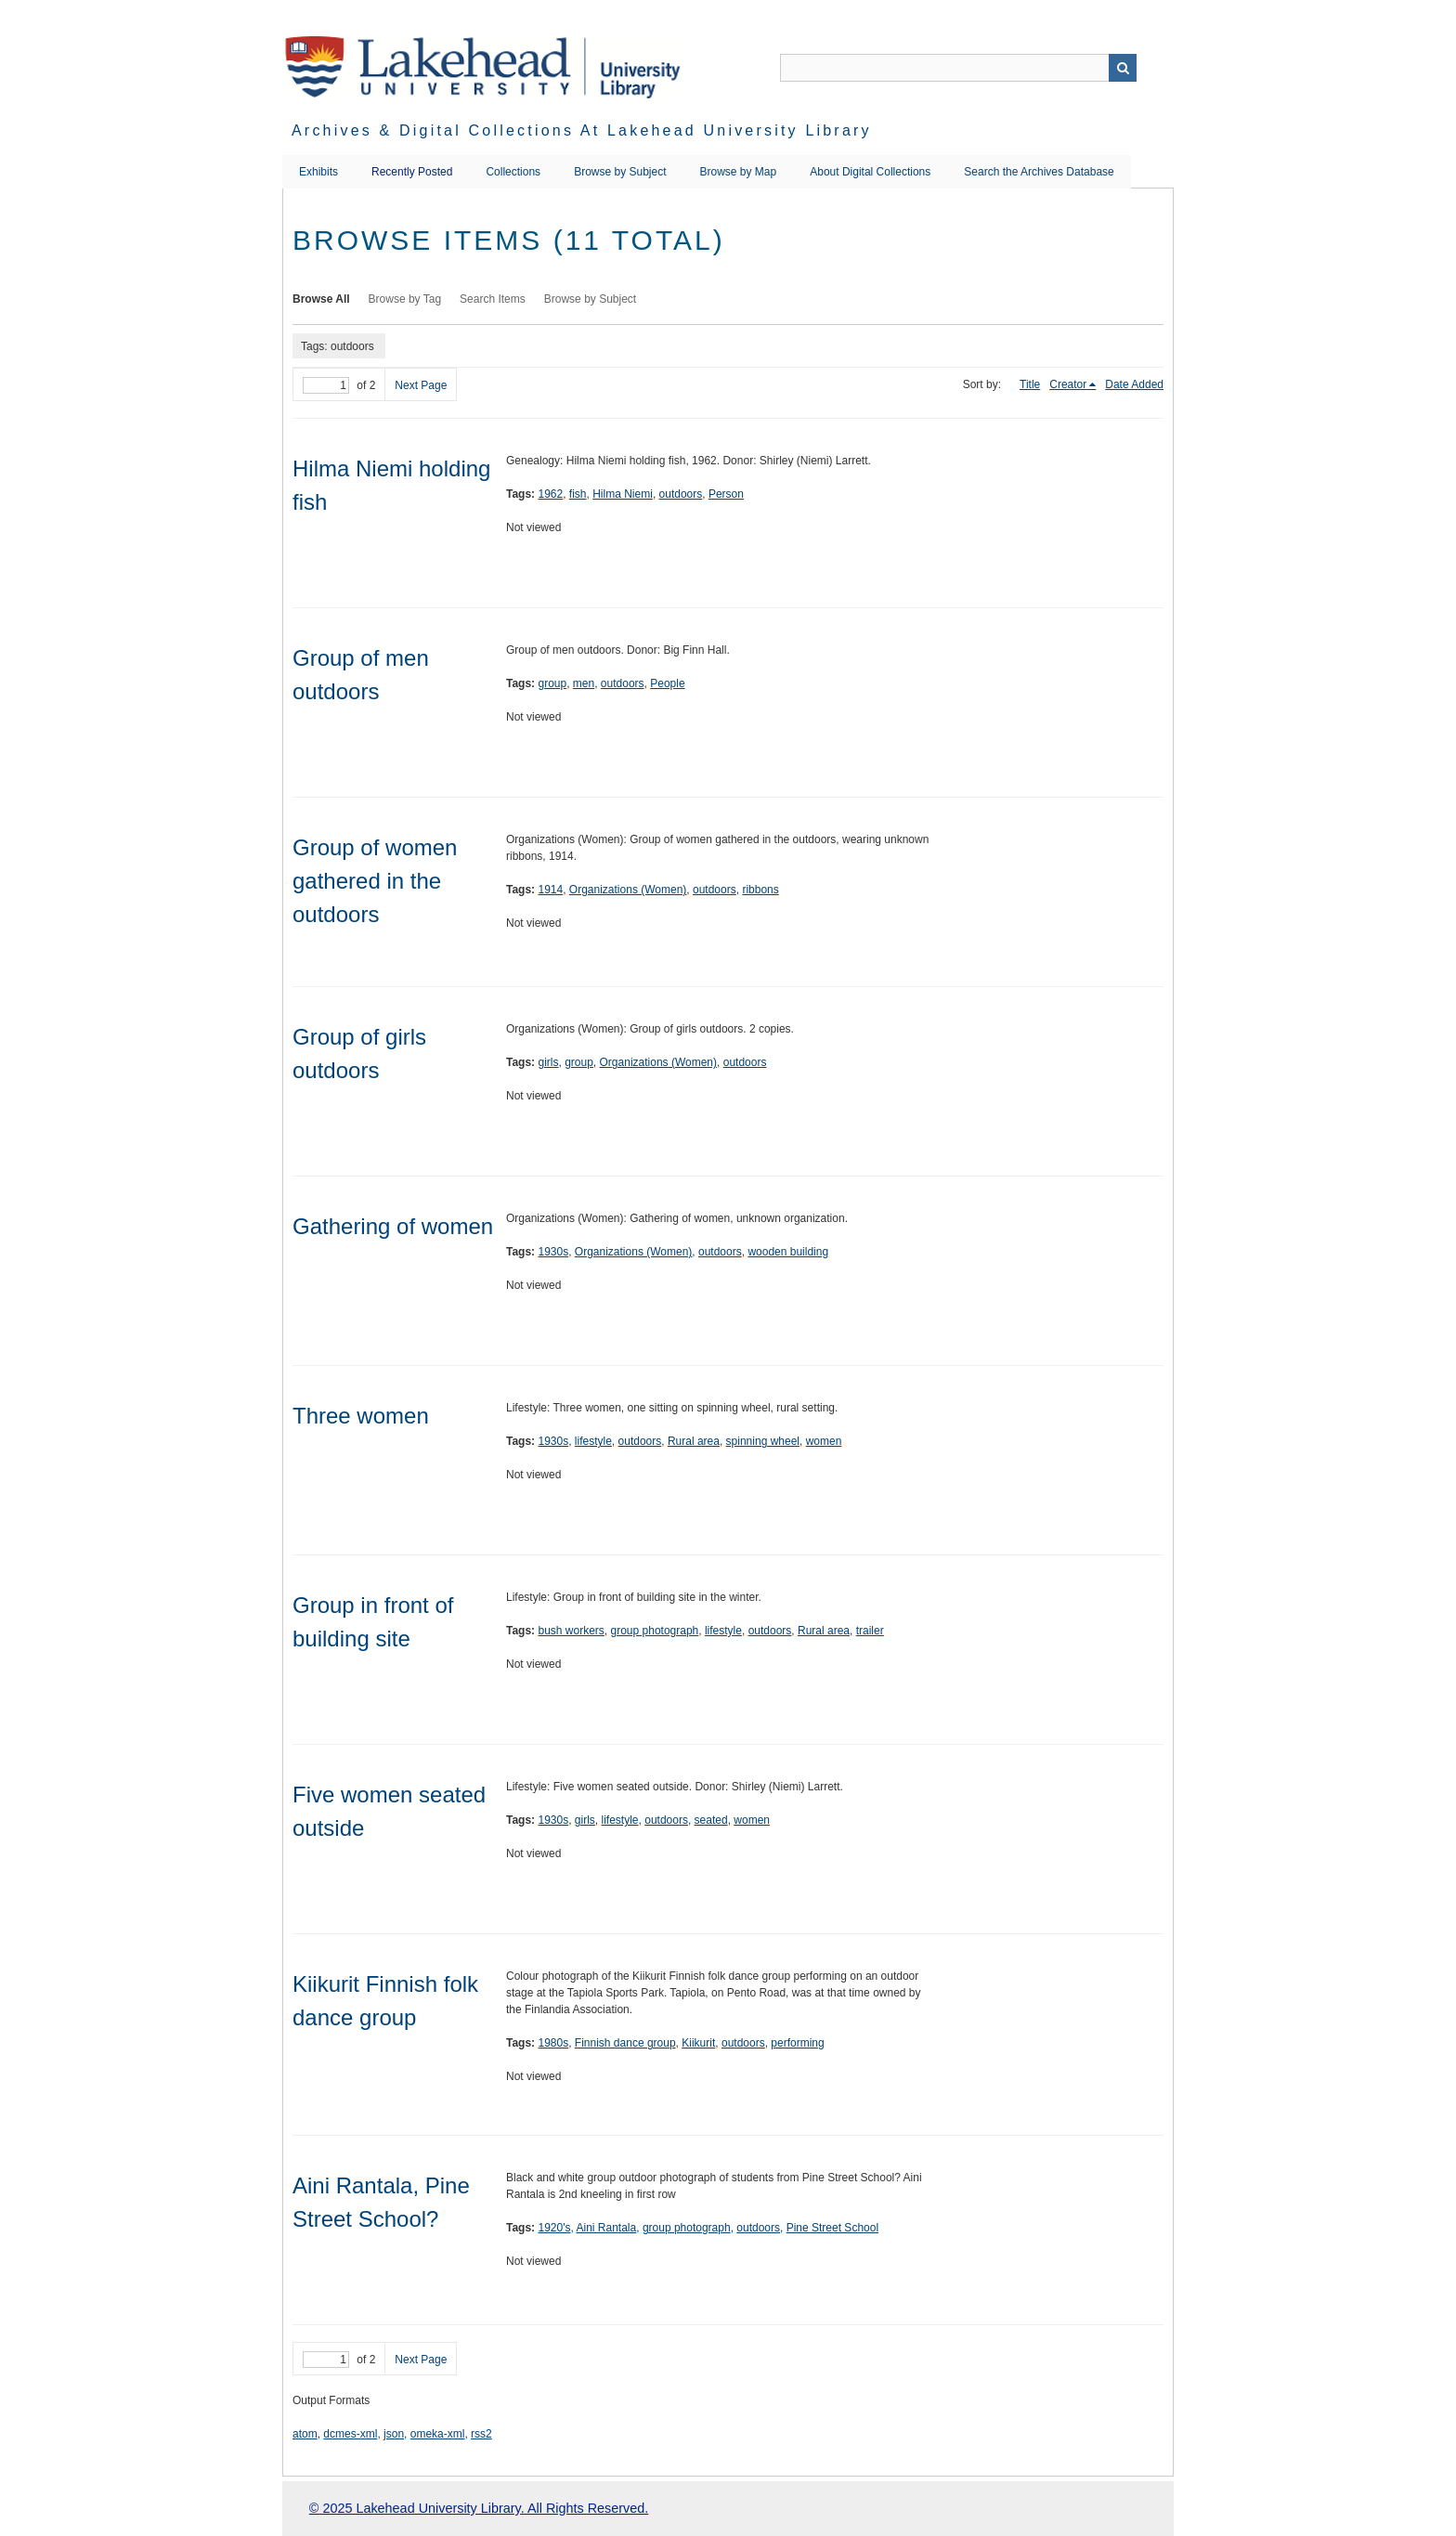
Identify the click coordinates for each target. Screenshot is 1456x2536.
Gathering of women (392, 1226)
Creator (1067, 384)
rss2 (481, 2433)
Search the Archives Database (1038, 171)
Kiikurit (698, 2042)
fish (578, 494)
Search (1123, 68)
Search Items (493, 299)
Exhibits (318, 171)
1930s (553, 1251)
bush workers (571, 1630)
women (824, 1441)
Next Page (421, 385)
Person (726, 494)
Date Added (1134, 384)
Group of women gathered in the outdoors (374, 881)
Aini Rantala (606, 2227)
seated (711, 1820)
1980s (553, 2042)
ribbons (760, 889)
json (394, 2433)
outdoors (681, 494)
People (667, 683)
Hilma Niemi (622, 494)
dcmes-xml (350, 2433)
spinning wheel (763, 1441)
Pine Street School (832, 2227)
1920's (554, 2227)
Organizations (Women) (628, 889)
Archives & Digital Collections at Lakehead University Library (582, 130)
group (552, 683)
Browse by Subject (620, 171)
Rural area (694, 1441)
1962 (550, 494)
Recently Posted (411, 171)
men (583, 683)
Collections (513, 171)
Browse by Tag (405, 299)
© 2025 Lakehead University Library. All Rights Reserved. (478, 2508)
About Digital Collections (870, 171)
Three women (360, 1415)
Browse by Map (738, 171)
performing (797, 2042)
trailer (870, 1630)
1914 (550, 889)
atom (305, 2433)
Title (1030, 384)
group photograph (655, 1630)
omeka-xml (437, 2433)
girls (548, 1062)
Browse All (321, 299)
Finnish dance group (625, 2042)
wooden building (788, 1251)
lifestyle (593, 1441)
